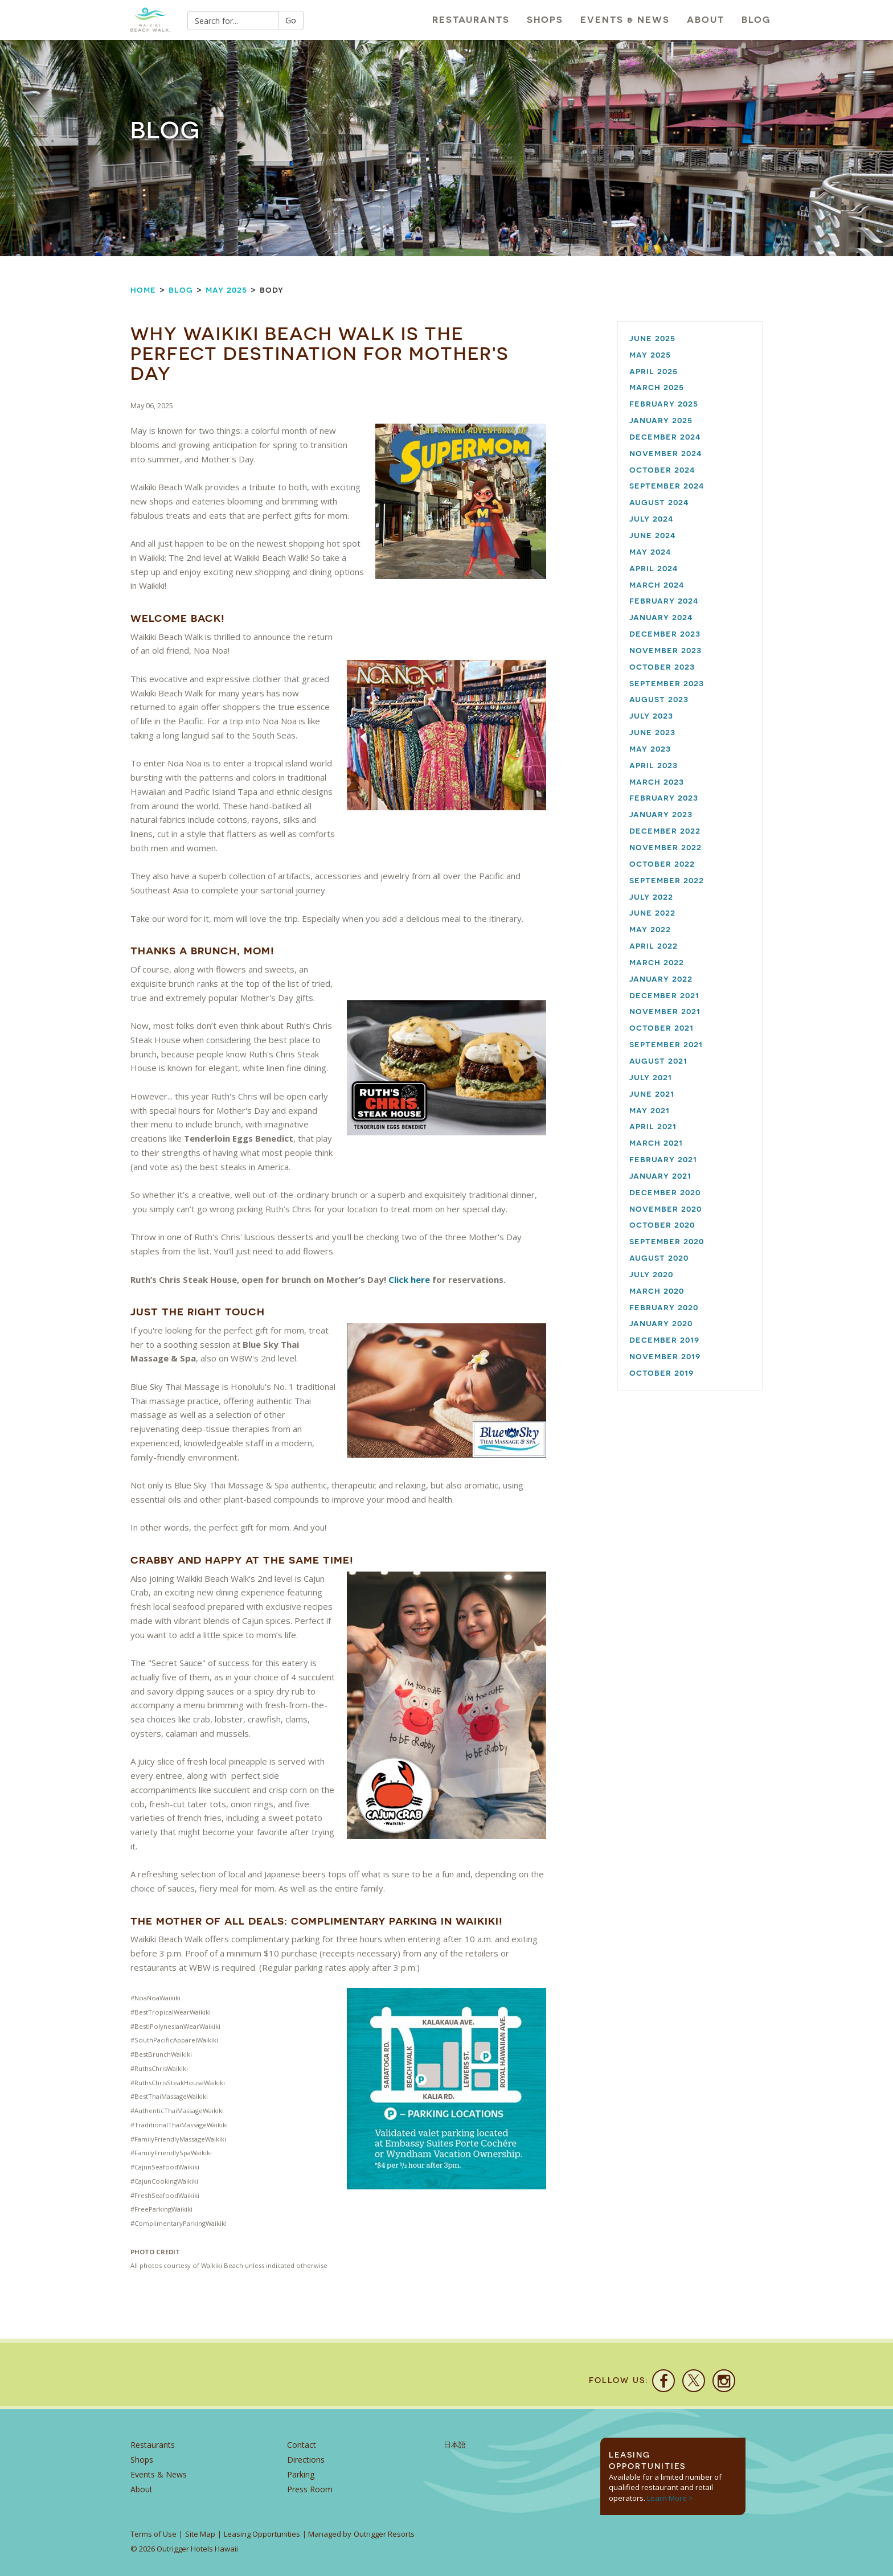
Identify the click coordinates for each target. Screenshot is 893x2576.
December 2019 (664, 1339)
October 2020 (662, 1224)
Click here (409, 1279)
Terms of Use (153, 2534)
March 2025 (656, 387)
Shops (545, 19)
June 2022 (652, 912)
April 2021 (653, 1126)
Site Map (200, 2534)
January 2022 (661, 978)
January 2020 (661, 1323)
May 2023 (650, 748)
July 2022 (651, 896)
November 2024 (665, 453)
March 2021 (656, 1142)
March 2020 (656, 1290)
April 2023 (653, 765)
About (705, 19)
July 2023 (651, 715)
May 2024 (650, 551)
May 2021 (649, 1110)
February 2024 (664, 600)
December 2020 (665, 1192)
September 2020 (666, 1241)
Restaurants (471, 19)
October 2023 (662, 666)
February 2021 (663, 1159)
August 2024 (659, 502)
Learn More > (670, 2498)
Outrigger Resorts (384, 2534)
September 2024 (666, 485)
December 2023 (665, 633)
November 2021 (665, 1011)
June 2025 (652, 338)
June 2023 (652, 732)
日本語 (455, 2444)
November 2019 (665, 1356)
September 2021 (666, 1044)
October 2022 (662, 863)
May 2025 (226, 289)
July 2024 (651, 518)
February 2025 (663, 403)
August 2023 (659, 699)
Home (143, 289)
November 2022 (665, 847)
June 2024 (652, 535)
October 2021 (661, 1027)
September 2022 (666, 880)
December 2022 (665, 830)
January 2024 (661, 617)
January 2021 (660, 1175)
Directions (306, 2459)
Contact (301, 2444)
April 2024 (653, 568)
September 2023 (666, 683)
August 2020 (659, 1257)
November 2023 (665, 650)
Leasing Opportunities (262, 2534)
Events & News (625, 19)
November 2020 (665, 1208)
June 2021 (651, 1093)
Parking (300, 2474)
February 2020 (663, 1307)
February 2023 (663, 797)
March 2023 (656, 781)
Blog (756, 19)
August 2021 (658, 1060)
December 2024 (665, 436)
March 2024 (657, 584)
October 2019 (661, 1372)
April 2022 (653, 945)
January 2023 (661, 814)
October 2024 (662, 469)
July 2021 (650, 1077)
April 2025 (653, 371)
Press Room (310, 2489)
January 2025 (661, 420)
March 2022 (656, 962)
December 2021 (664, 995)
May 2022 (650, 929)
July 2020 (651, 1274)
